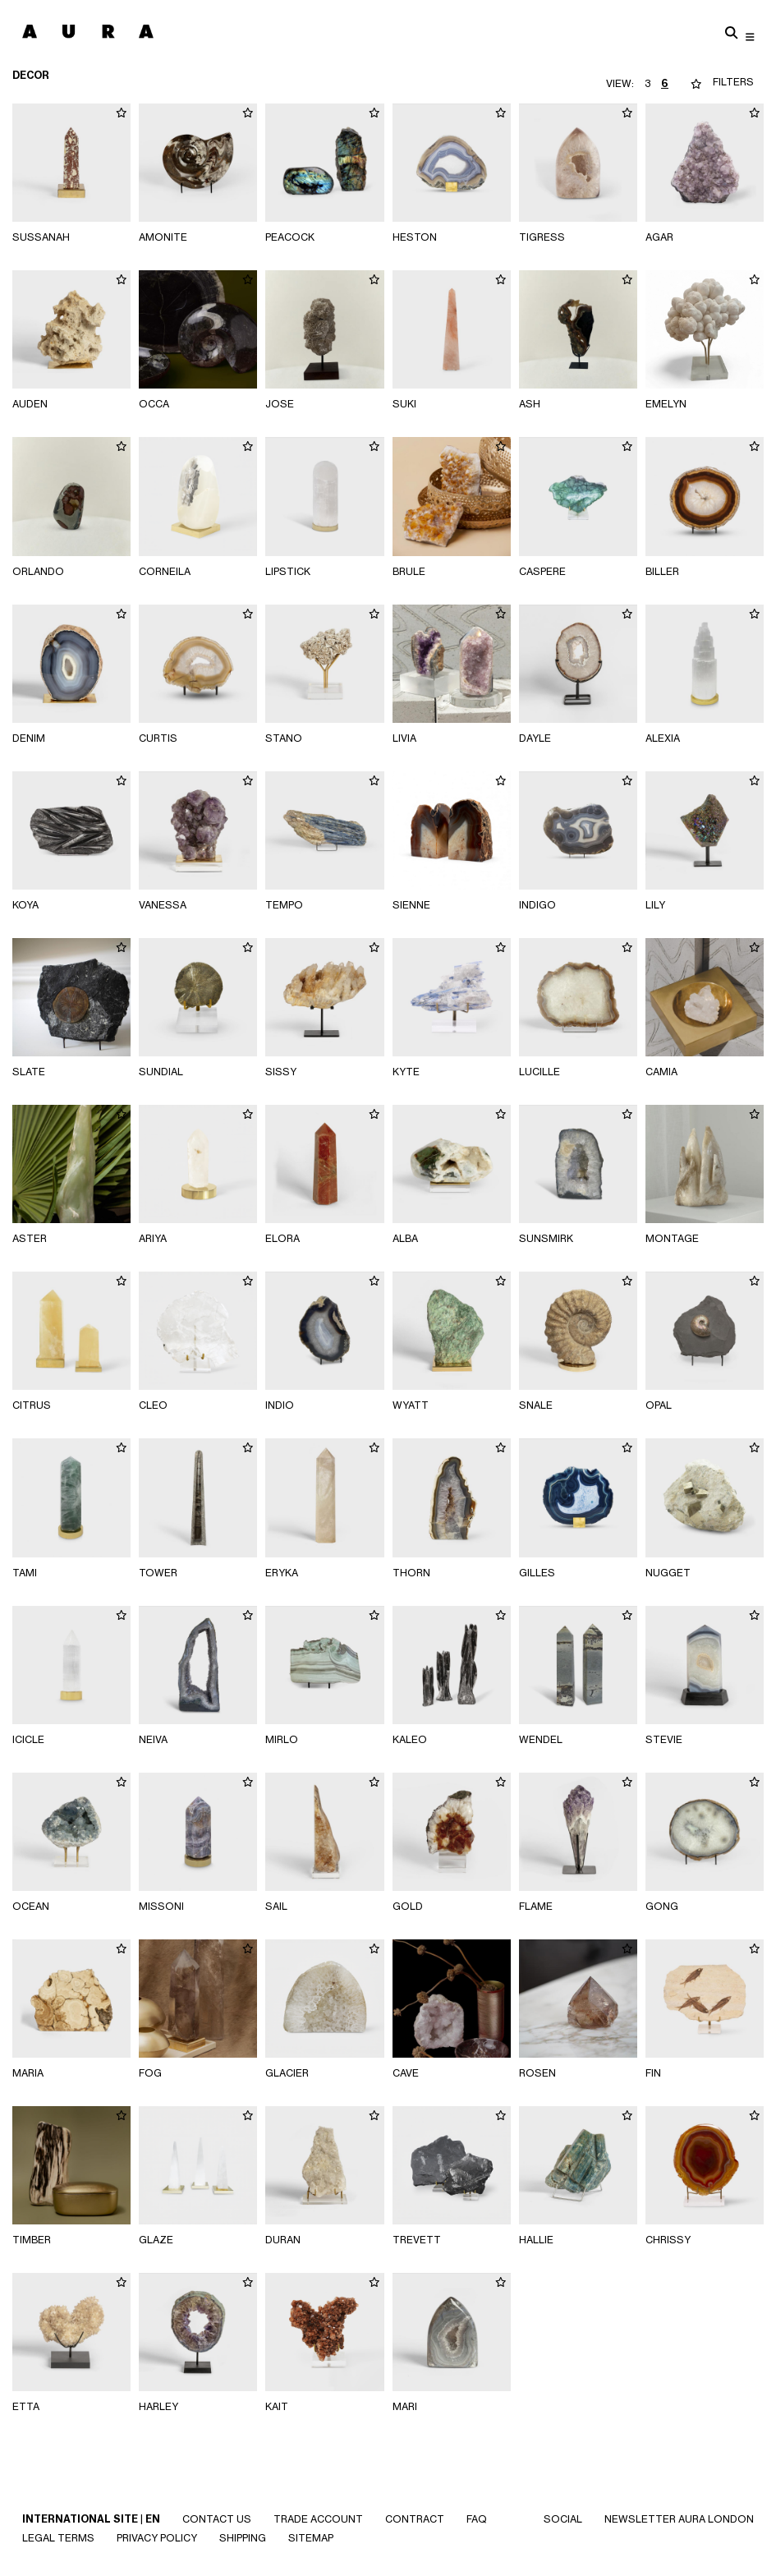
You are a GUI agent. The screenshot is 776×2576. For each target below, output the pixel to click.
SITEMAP (310, 2537)
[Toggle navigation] (750, 36)
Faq (476, 2519)
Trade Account (318, 2519)
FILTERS (733, 81)
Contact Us (216, 2519)
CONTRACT (414, 2519)
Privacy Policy (157, 2538)
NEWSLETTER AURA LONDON (679, 2519)
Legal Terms (58, 2538)
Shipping (242, 2538)
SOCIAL (563, 2519)
